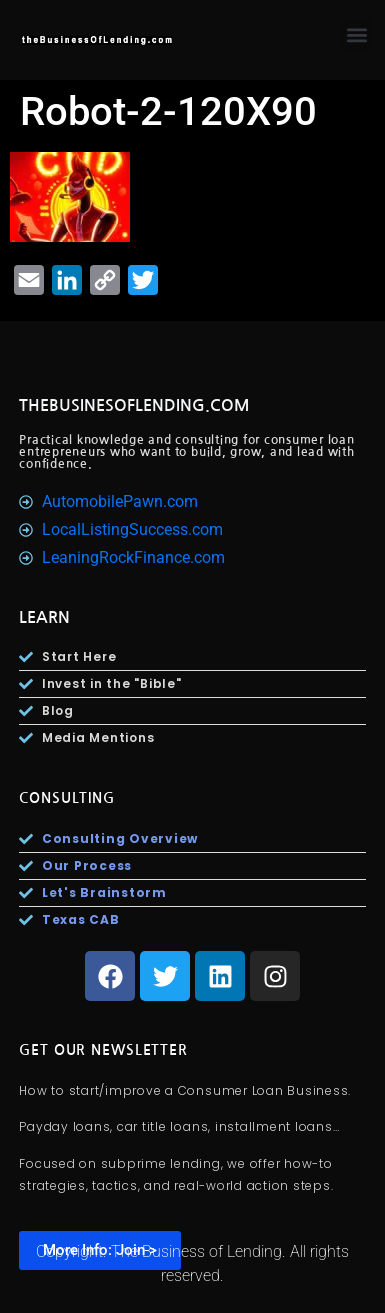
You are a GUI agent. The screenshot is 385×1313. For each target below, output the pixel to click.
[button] (356, 35)
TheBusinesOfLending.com (134, 405)
